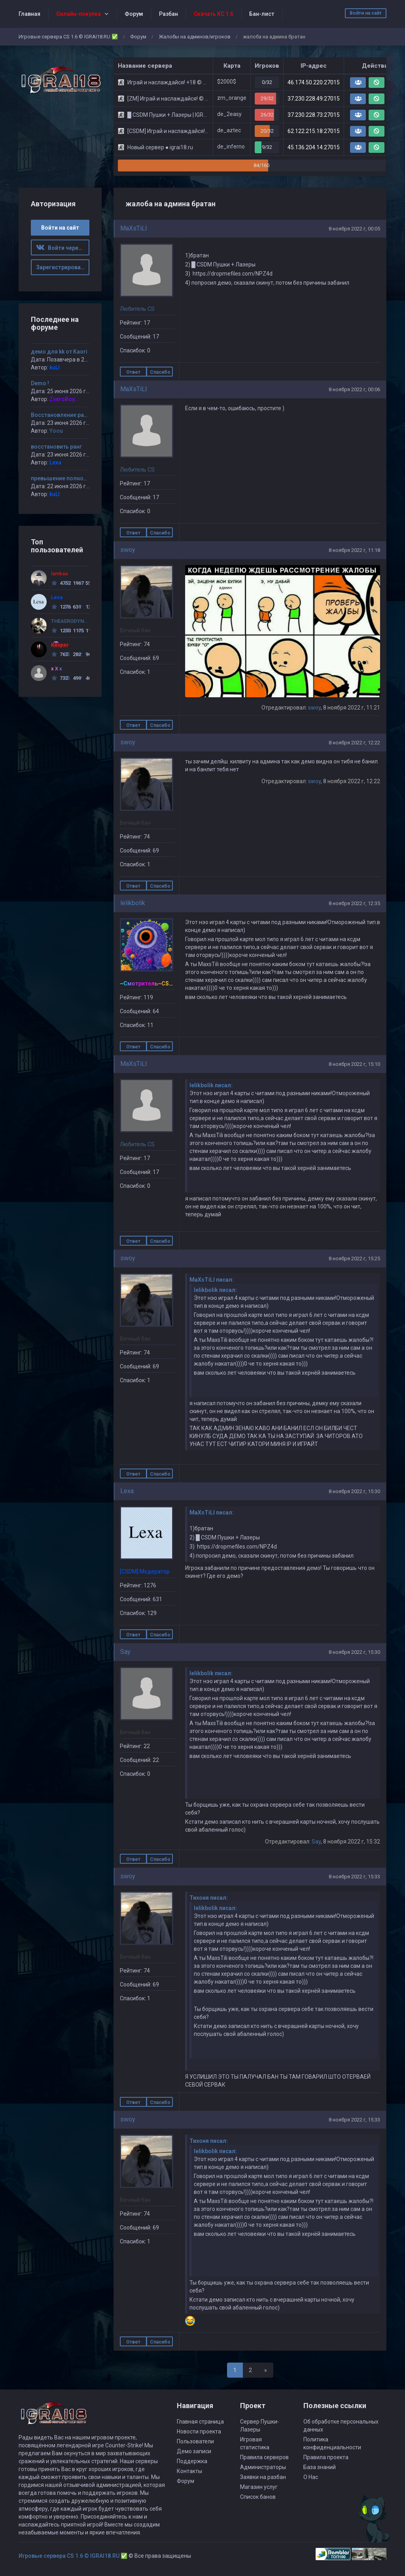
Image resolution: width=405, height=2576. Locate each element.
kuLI (54, 367)
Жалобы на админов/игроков (195, 37)
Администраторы (263, 2467)
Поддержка (192, 2461)
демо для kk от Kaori (59, 351)
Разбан (168, 14)
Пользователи (195, 2441)
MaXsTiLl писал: (211, 1280)
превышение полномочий (66, 478)
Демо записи (194, 2451)
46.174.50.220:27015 (314, 82)
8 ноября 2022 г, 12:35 (354, 903)
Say (125, 1651)
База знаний (319, 2467)
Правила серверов (264, 2457)
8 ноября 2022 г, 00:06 (354, 389)
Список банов (258, 2497)
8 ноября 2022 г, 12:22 (354, 743)
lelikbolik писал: (211, 1085)
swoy (127, 550)
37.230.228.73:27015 (314, 115)
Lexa (127, 1491)
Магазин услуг (259, 2487)
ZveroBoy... (64, 399)
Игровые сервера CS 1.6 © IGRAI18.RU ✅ (68, 37)
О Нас (310, 2477)
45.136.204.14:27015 (314, 147)
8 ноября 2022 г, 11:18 (354, 550)
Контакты (189, 2471)
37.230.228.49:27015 (314, 98)
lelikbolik (132, 903)
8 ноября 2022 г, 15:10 (354, 1064)
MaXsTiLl (133, 228)
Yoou (56, 431)
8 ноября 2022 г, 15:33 (354, 1877)
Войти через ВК (63, 248)
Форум (134, 14)
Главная (29, 14)
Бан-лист (261, 14)
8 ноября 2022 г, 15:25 (354, 1258)
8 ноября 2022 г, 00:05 (354, 229)
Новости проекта (199, 2431)
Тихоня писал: (208, 1898)
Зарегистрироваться (63, 267)
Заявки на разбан (263, 2477)
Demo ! (40, 383)
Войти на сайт (366, 13)
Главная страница (200, 2421)
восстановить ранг (56, 446)
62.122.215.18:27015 (314, 131)
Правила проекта (325, 2457)
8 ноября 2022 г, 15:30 (354, 1491)
